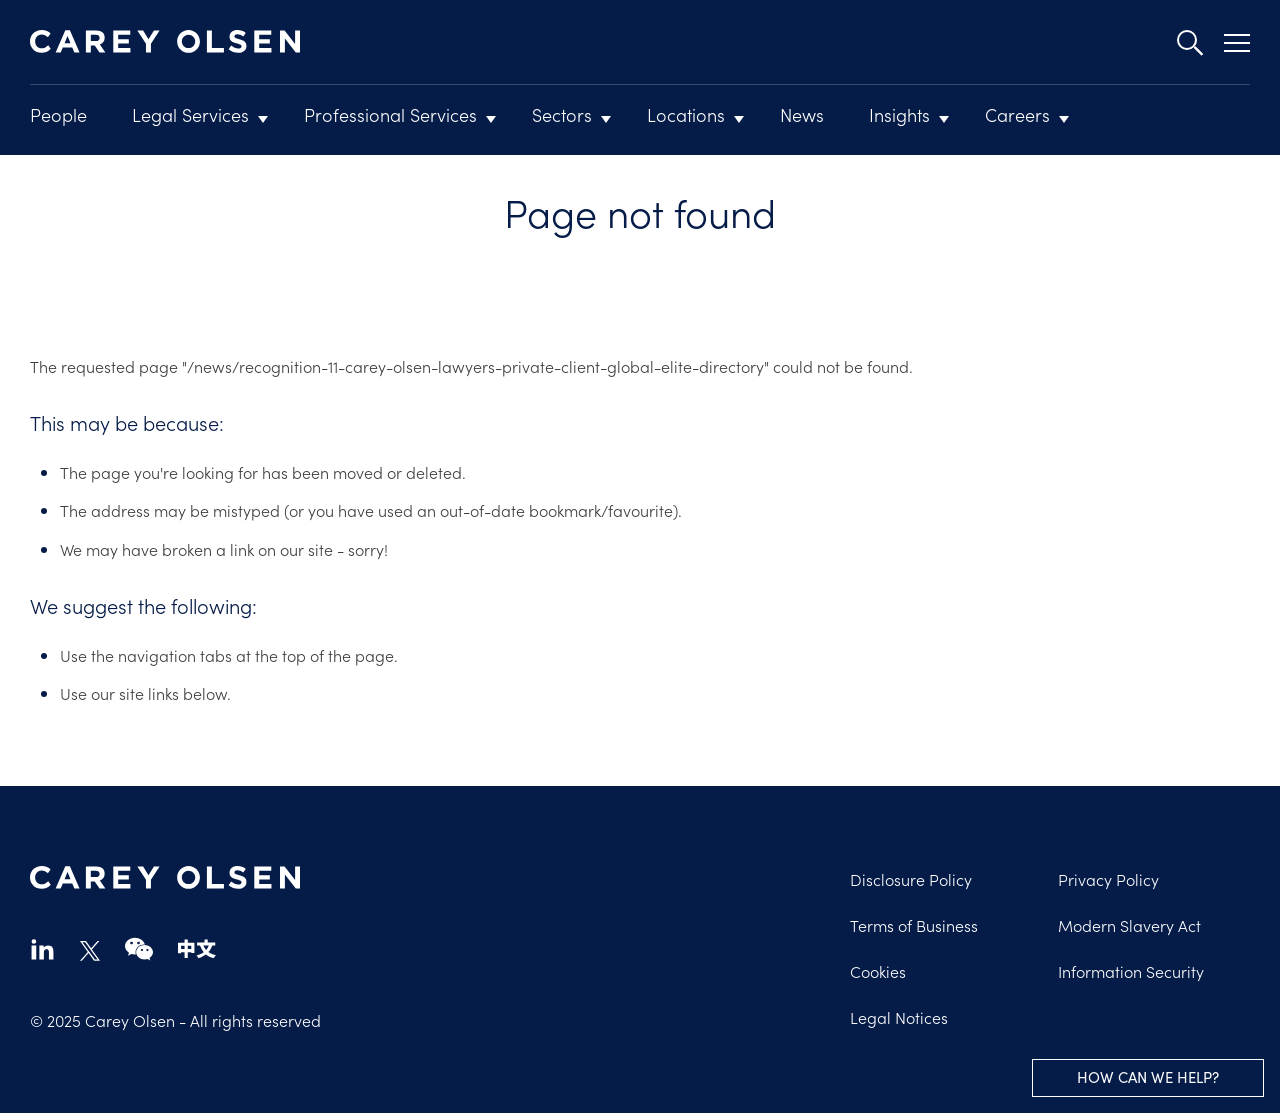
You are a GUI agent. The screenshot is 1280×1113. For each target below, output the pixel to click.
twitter (90, 951)
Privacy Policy (1108, 879)
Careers (1017, 114)
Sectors (562, 114)
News (802, 114)
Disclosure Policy (911, 879)
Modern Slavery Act (1129, 925)
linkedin (42, 948)
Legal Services (190, 114)
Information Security (1131, 971)
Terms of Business (914, 925)
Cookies (878, 971)
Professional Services (390, 114)
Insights (899, 114)
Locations (686, 114)
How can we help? (1148, 1077)
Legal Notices (899, 1017)
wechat (139, 948)
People (58, 114)
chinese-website (197, 948)
